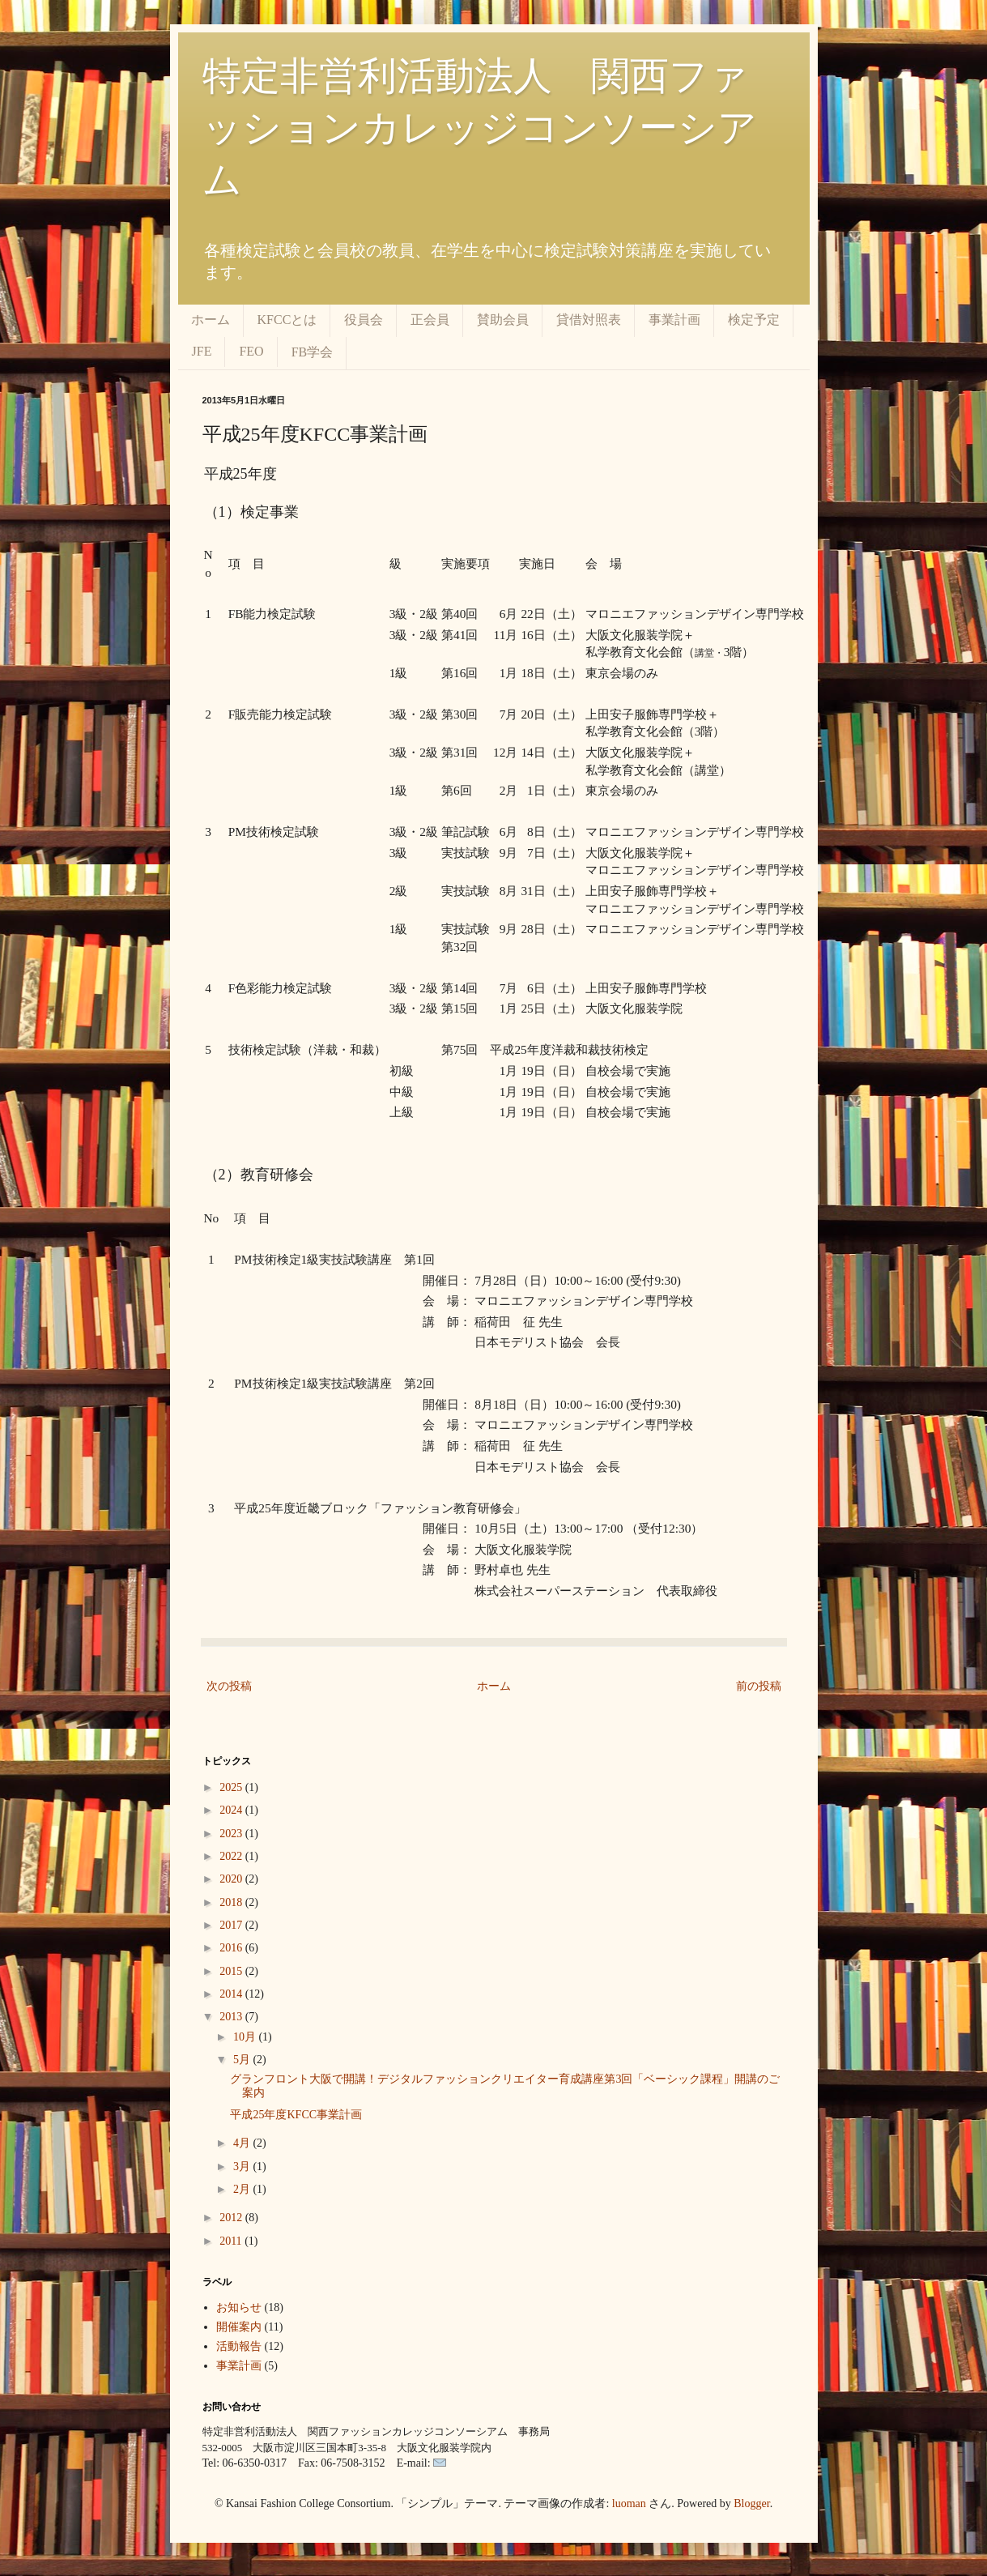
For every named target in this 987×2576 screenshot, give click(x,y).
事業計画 (674, 319)
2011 (232, 2241)
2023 (232, 1834)
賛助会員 (503, 319)
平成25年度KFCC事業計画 (296, 2115)
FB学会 (312, 352)
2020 (232, 1879)
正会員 (430, 319)
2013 (232, 2017)
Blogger (751, 2503)
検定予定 (754, 319)
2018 (232, 1902)
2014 (232, 1994)
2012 (232, 2217)
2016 (232, 1948)
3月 (243, 2166)
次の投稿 (229, 1686)
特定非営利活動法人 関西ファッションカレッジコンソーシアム (479, 127)
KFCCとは (287, 319)
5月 (243, 2060)
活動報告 (239, 2346)
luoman (629, 2503)
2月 (243, 2189)
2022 (232, 1856)
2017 (232, 1925)
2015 (232, 1971)
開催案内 (239, 2327)
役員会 (363, 319)
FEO (251, 351)
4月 (243, 2143)
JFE (202, 351)
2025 (232, 1787)
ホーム (210, 319)
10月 (246, 2037)
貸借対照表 (588, 319)
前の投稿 (758, 1686)
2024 (232, 1810)
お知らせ (239, 2307)
